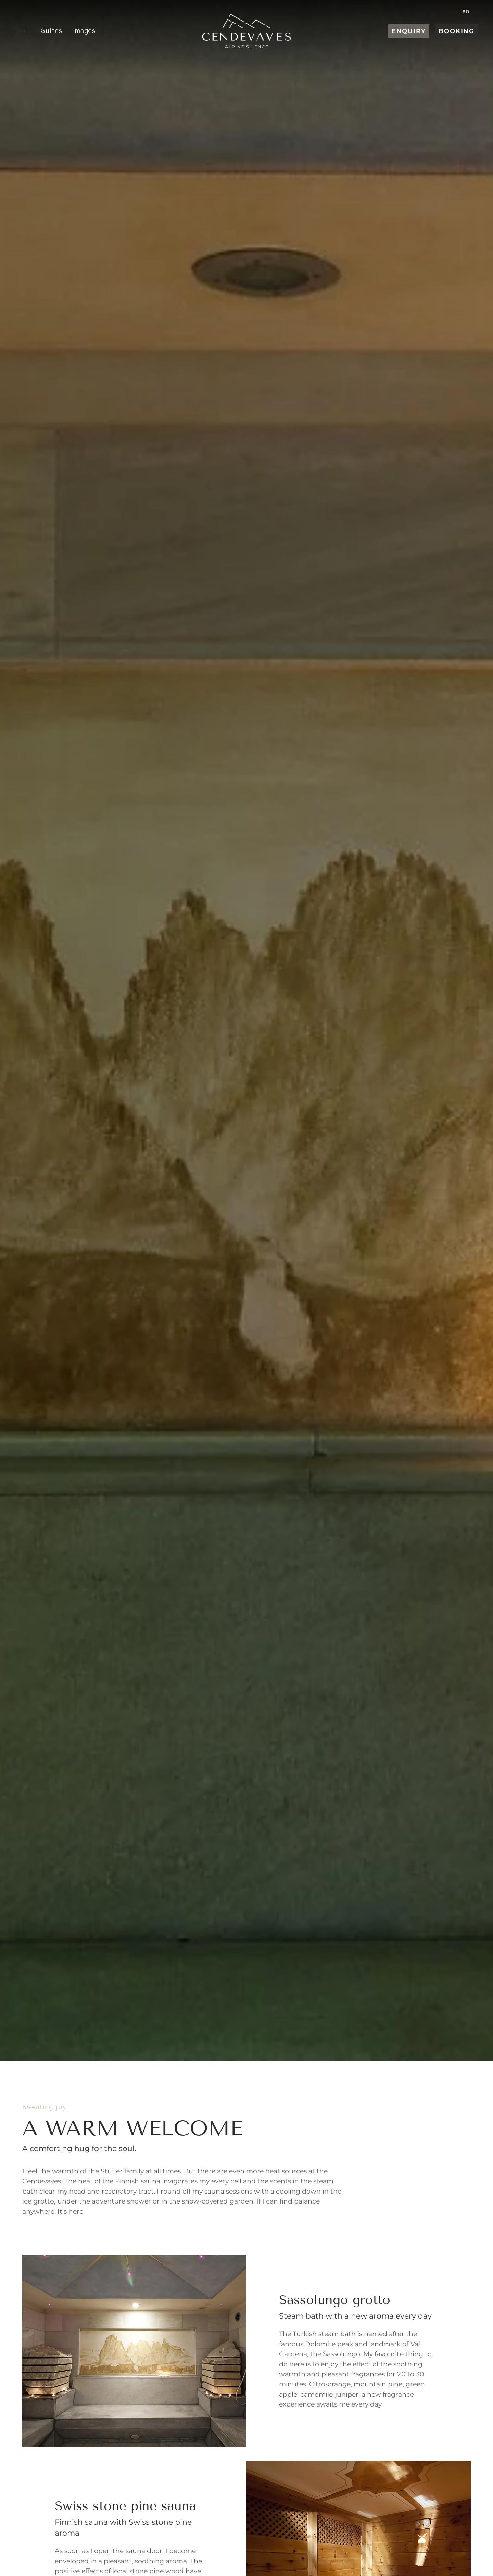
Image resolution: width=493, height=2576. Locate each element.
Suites (51, 31)
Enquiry (409, 31)
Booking (457, 31)
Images (84, 31)
